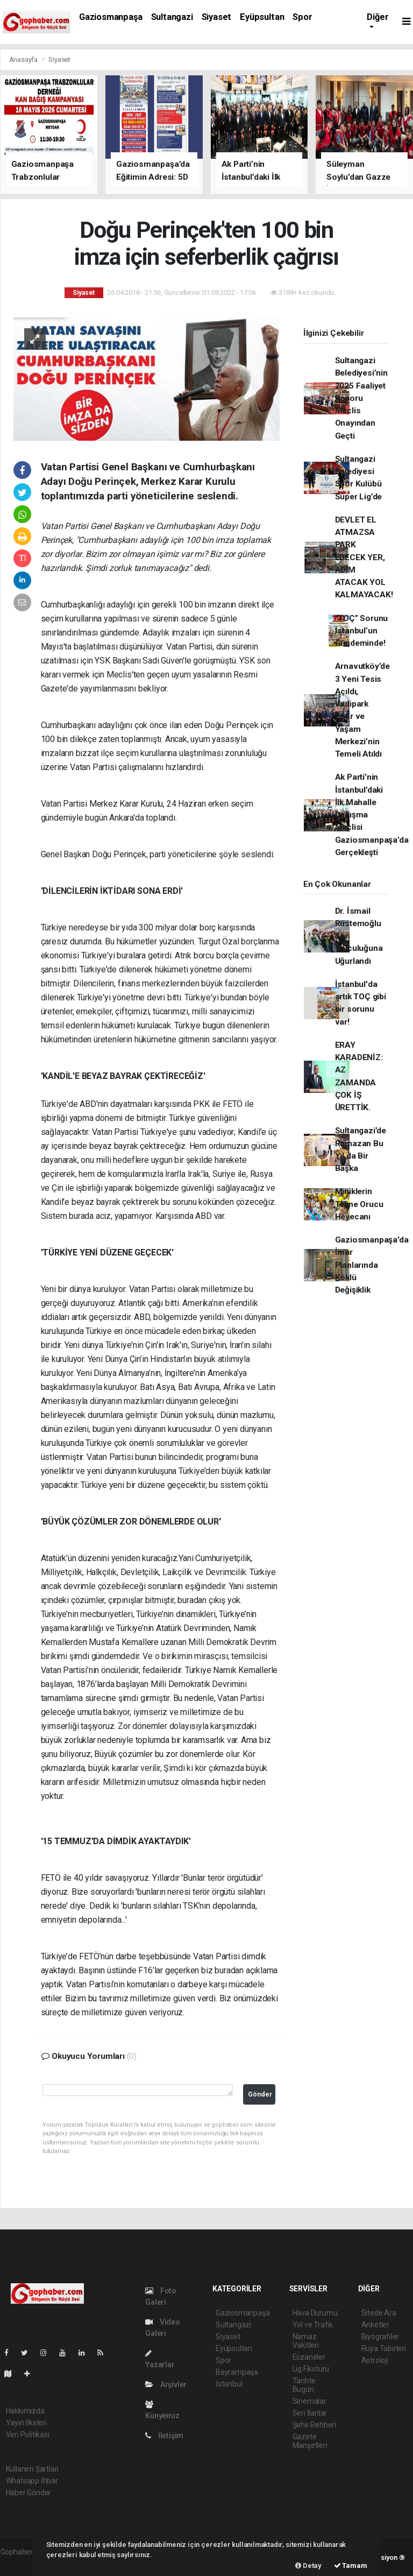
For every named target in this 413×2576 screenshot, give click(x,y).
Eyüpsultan (262, 17)
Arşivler (166, 2384)
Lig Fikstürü (311, 2369)
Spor (302, 17)
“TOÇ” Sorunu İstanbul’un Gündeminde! (361, 630)
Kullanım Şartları (32, 2469)
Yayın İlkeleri (26, 2422)
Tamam (350, 2565)
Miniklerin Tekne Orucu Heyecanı (359, 1204)
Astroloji (374, 2360)
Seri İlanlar (310, 2413)
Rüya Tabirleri (383, 2348)
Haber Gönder (29, 2492)
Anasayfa (24, 59)
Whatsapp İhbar (32, 2480)
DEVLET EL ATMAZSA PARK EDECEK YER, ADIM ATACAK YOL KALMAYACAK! (364, 557)
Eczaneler (309, 2357)
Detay (308, 2565)
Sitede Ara (378, 2313)
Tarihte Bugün (304, 2385)
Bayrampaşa (237, 2372)
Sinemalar (309, 2401)
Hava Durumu (315, 2313)
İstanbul (229, 2384)
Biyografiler (380, 2336)
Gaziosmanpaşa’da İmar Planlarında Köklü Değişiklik (372, 1265)
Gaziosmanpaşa (111, 17)
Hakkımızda (25, 2410)
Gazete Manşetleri (310, 2441)
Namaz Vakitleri (306, 2340)
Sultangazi (172, 17)
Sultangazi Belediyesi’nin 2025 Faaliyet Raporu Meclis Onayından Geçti (361, 398)
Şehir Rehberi (315, 2424)
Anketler (375, 2324)
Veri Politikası (27, 2434)
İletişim (164, 2435)
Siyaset (217, 17)
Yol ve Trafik (313, 2324)
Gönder (260, 2094)
